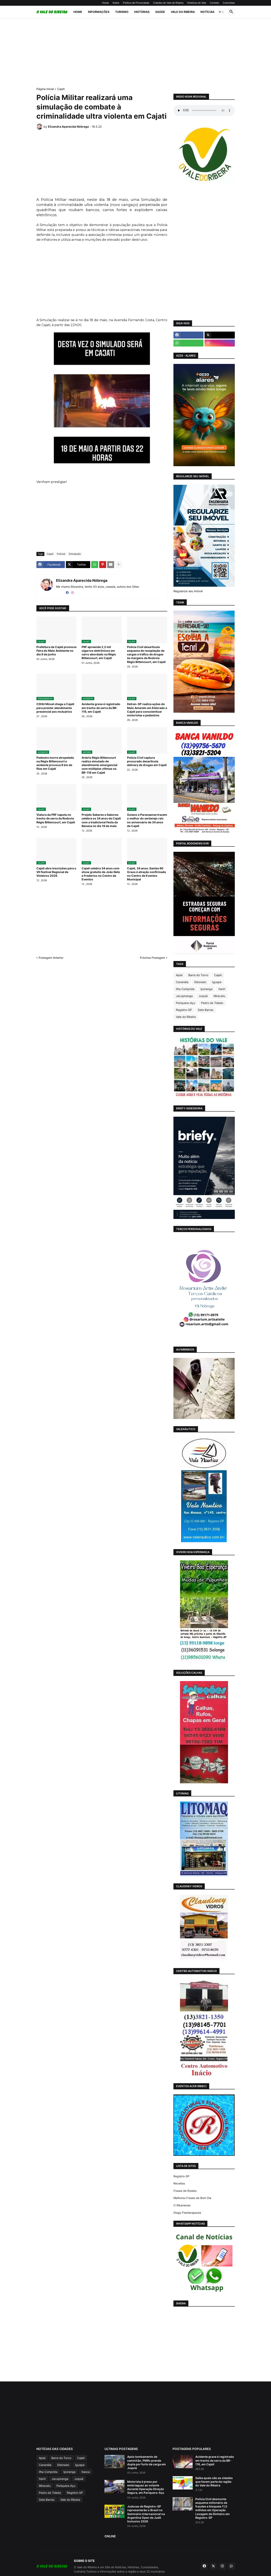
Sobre (115, 2)
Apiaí (179, 975)
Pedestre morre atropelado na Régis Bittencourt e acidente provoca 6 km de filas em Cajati (55, 763)
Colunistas (229, 2)
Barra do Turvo (198, 975)
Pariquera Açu (65, 2485)
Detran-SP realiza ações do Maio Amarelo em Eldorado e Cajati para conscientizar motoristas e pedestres (147, 709)
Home (105, 2)
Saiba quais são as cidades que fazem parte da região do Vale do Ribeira (214, 2481)
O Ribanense (181, 2205)
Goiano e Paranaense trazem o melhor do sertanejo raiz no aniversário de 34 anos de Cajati (147, 820)
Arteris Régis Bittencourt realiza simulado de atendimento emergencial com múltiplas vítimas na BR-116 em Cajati (99, 765)
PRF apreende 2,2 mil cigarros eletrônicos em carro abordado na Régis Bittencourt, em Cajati (99, 652)
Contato (214, 2)
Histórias (142, 12)
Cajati (61, 89)
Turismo (121, 12)
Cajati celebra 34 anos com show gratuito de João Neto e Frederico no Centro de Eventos (101, 874)
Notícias (207, 12)
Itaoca (85, 2472)
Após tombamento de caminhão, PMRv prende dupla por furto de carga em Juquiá (146, 2462)
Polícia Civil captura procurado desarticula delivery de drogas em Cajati (147, 761)
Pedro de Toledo (212, 1003)
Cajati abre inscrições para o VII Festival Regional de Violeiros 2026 (56, 872)
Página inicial (45, 89)
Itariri (221, 989)
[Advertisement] (135, 52)
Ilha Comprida (185, 989)
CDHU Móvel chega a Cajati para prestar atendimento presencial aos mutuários (55, 707)
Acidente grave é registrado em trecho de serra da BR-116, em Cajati (101, 707)
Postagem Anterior (51, 957)
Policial (61, 553)
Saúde (160, 12)
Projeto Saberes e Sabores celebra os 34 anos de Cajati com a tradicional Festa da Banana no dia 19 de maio (101, 820)
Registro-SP (184, 1010)
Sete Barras (205, 1010)
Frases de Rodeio (185, 2190)
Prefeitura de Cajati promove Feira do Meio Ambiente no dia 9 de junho (56, 650)
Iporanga (206, 989)
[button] (221, 12)
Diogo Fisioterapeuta (187, 2212)
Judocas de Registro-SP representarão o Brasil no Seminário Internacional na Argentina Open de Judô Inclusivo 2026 (146, 2514)
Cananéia (182, 982)
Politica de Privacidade (136, 2)
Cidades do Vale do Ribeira (168, 2)
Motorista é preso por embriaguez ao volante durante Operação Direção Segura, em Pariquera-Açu (145, 2487)
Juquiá (203, 996)
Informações (98, 12)
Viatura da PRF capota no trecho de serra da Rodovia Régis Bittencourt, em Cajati (55, 818)
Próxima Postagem (152, 957)
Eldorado (200, 982)
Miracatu (219, 996)
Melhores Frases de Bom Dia (192, 2198)
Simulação (75, 553)
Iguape (217, 982)
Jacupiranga (184, 996)
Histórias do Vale (196, 2)
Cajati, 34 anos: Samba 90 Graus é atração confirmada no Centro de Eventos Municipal (146, 874)
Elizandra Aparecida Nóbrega (81, 580)
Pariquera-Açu (185, 1003)
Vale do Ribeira (183, 12)
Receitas (179, 2183)
